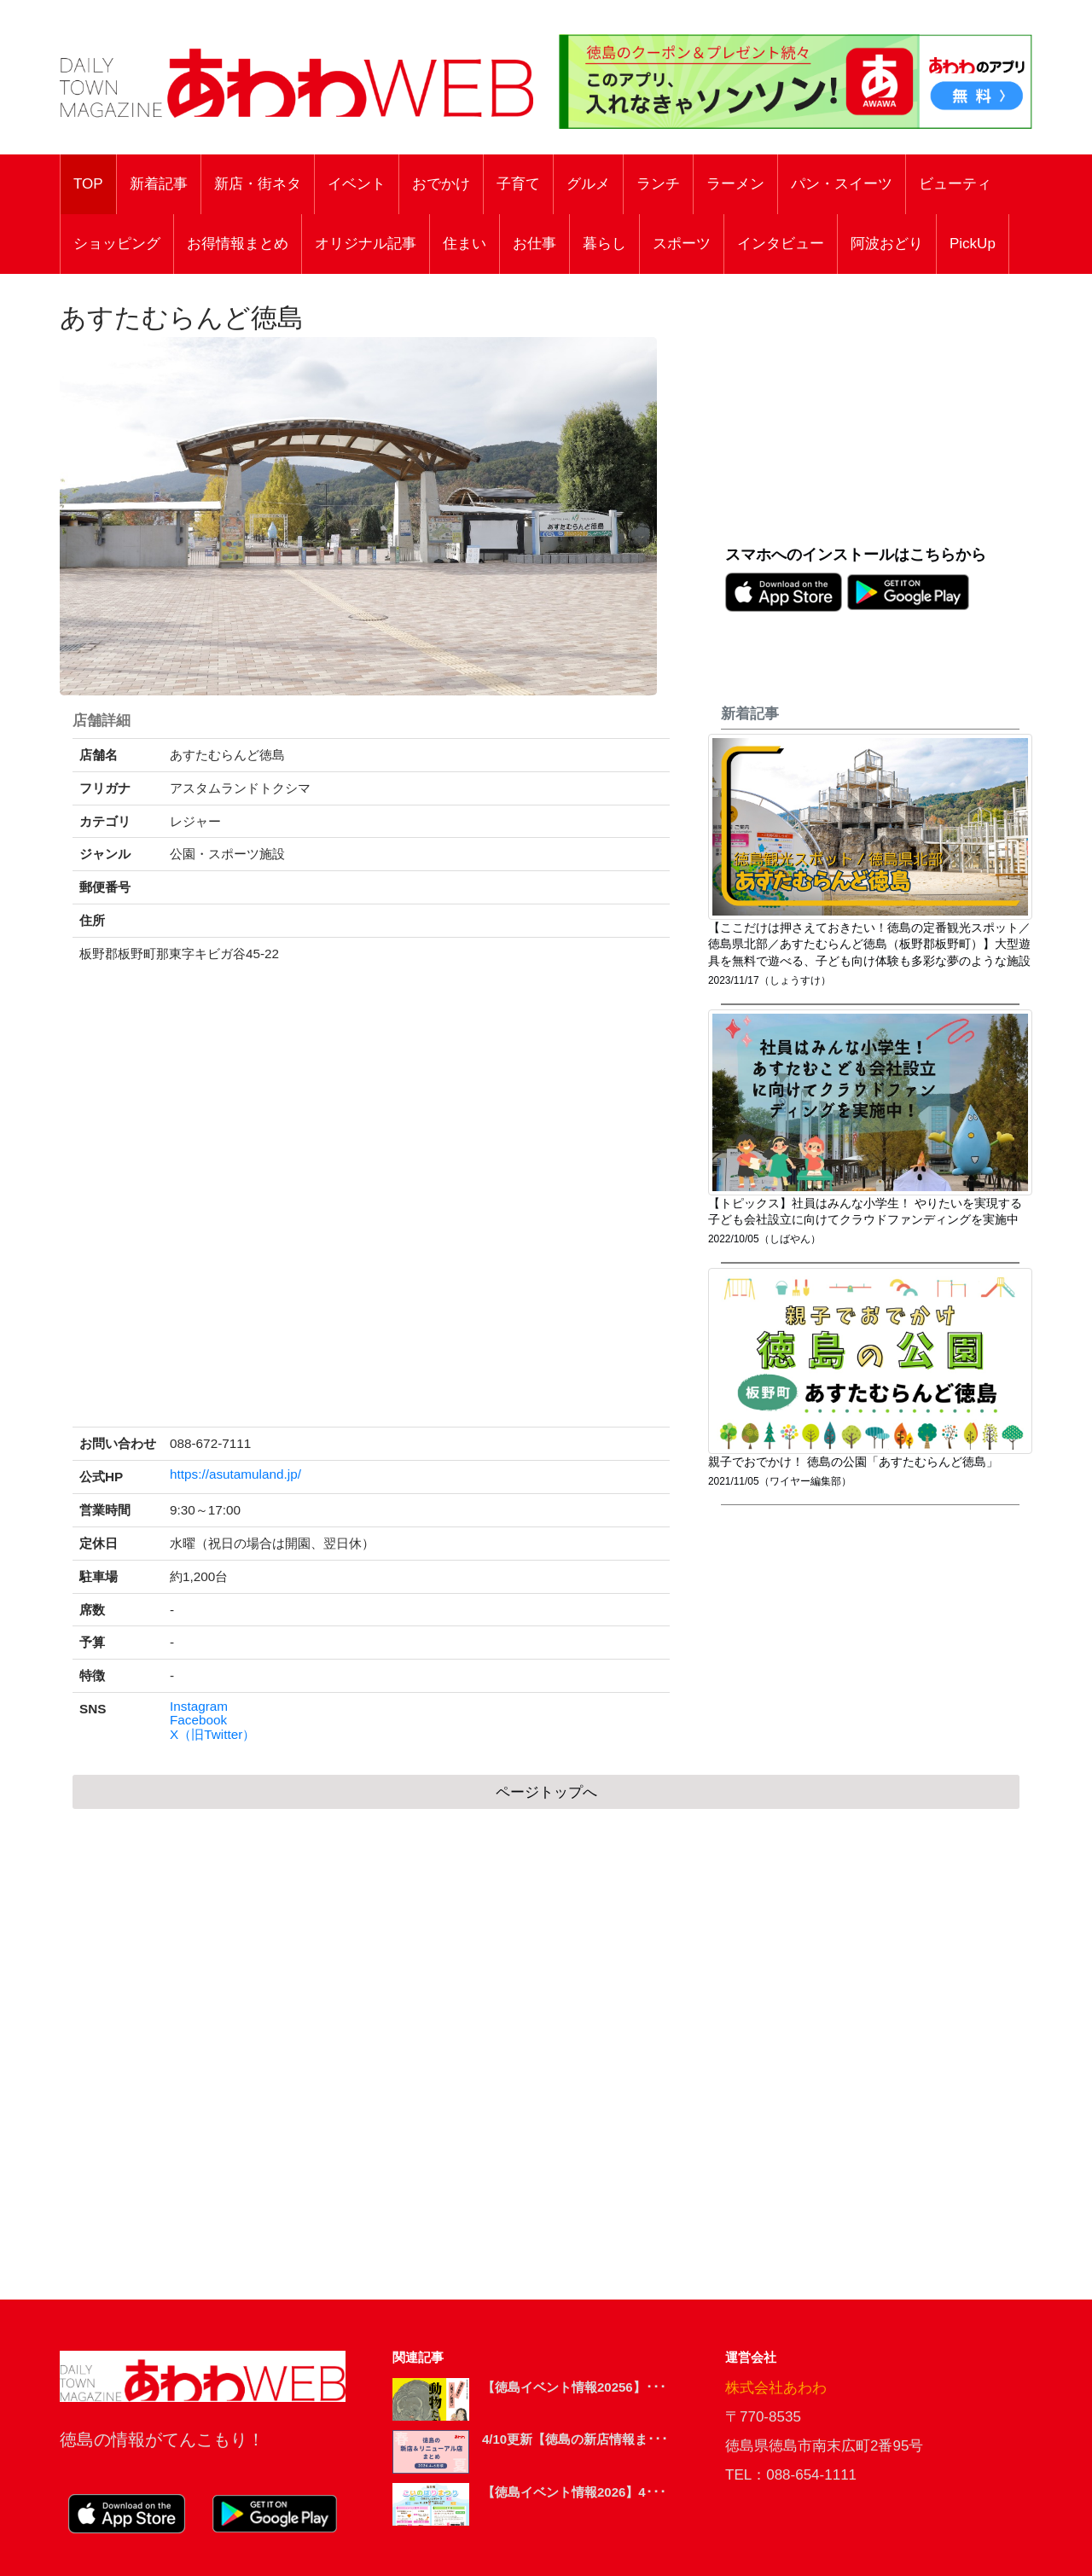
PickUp (973, 244)
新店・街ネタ (257, 184)
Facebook (198, 1720)
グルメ (588, 184)
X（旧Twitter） (212, 1735)
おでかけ (441, 184)
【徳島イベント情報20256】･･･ (574, 2387)
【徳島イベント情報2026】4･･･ (574, 2492)
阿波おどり (887, 244)
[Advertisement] (878, 418)
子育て (518, 184)
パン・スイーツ (841, 184)
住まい (464, 244)
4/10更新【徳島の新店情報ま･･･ (575, 2439)
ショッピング (116, 244)
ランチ (658, 184)
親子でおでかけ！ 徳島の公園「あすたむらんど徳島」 (853, 1462)
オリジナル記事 (365, 244)
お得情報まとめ (237, 244)
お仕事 (534, 244)
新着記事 (159, 184)
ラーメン (735, 184)
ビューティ (955, 184)
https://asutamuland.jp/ (235, 1474)
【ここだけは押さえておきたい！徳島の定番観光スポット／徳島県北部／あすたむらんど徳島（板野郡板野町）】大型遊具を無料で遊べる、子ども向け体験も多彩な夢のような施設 (869, 945)
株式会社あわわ (776, 2388)
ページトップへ (546, 1792)
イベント (357, 184)
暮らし (604, 244)
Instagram (199, 1706)
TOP (88, 184)
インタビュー (780, 244)
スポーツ (682, 244)
